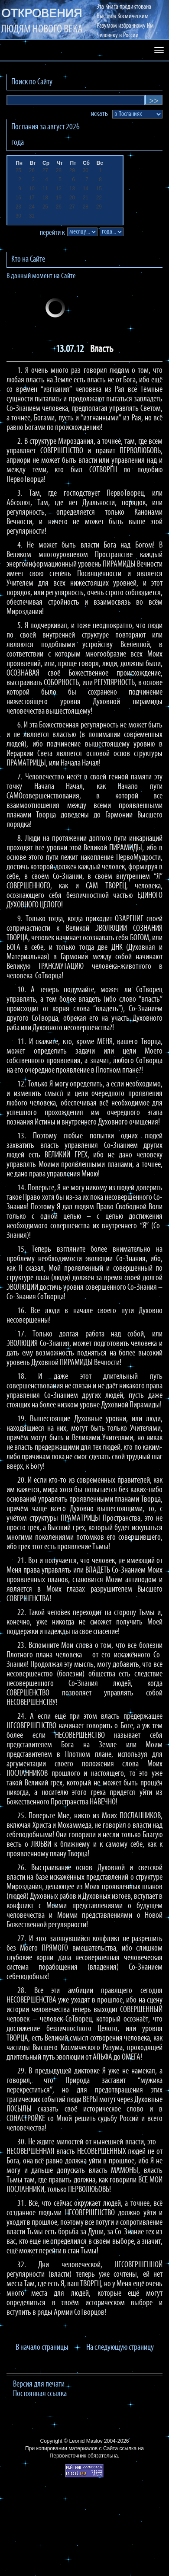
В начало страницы (42, 2347)
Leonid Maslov (85, 2441)
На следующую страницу (120, 2347)
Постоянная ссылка (40, 2394)
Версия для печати (39, 2384)
